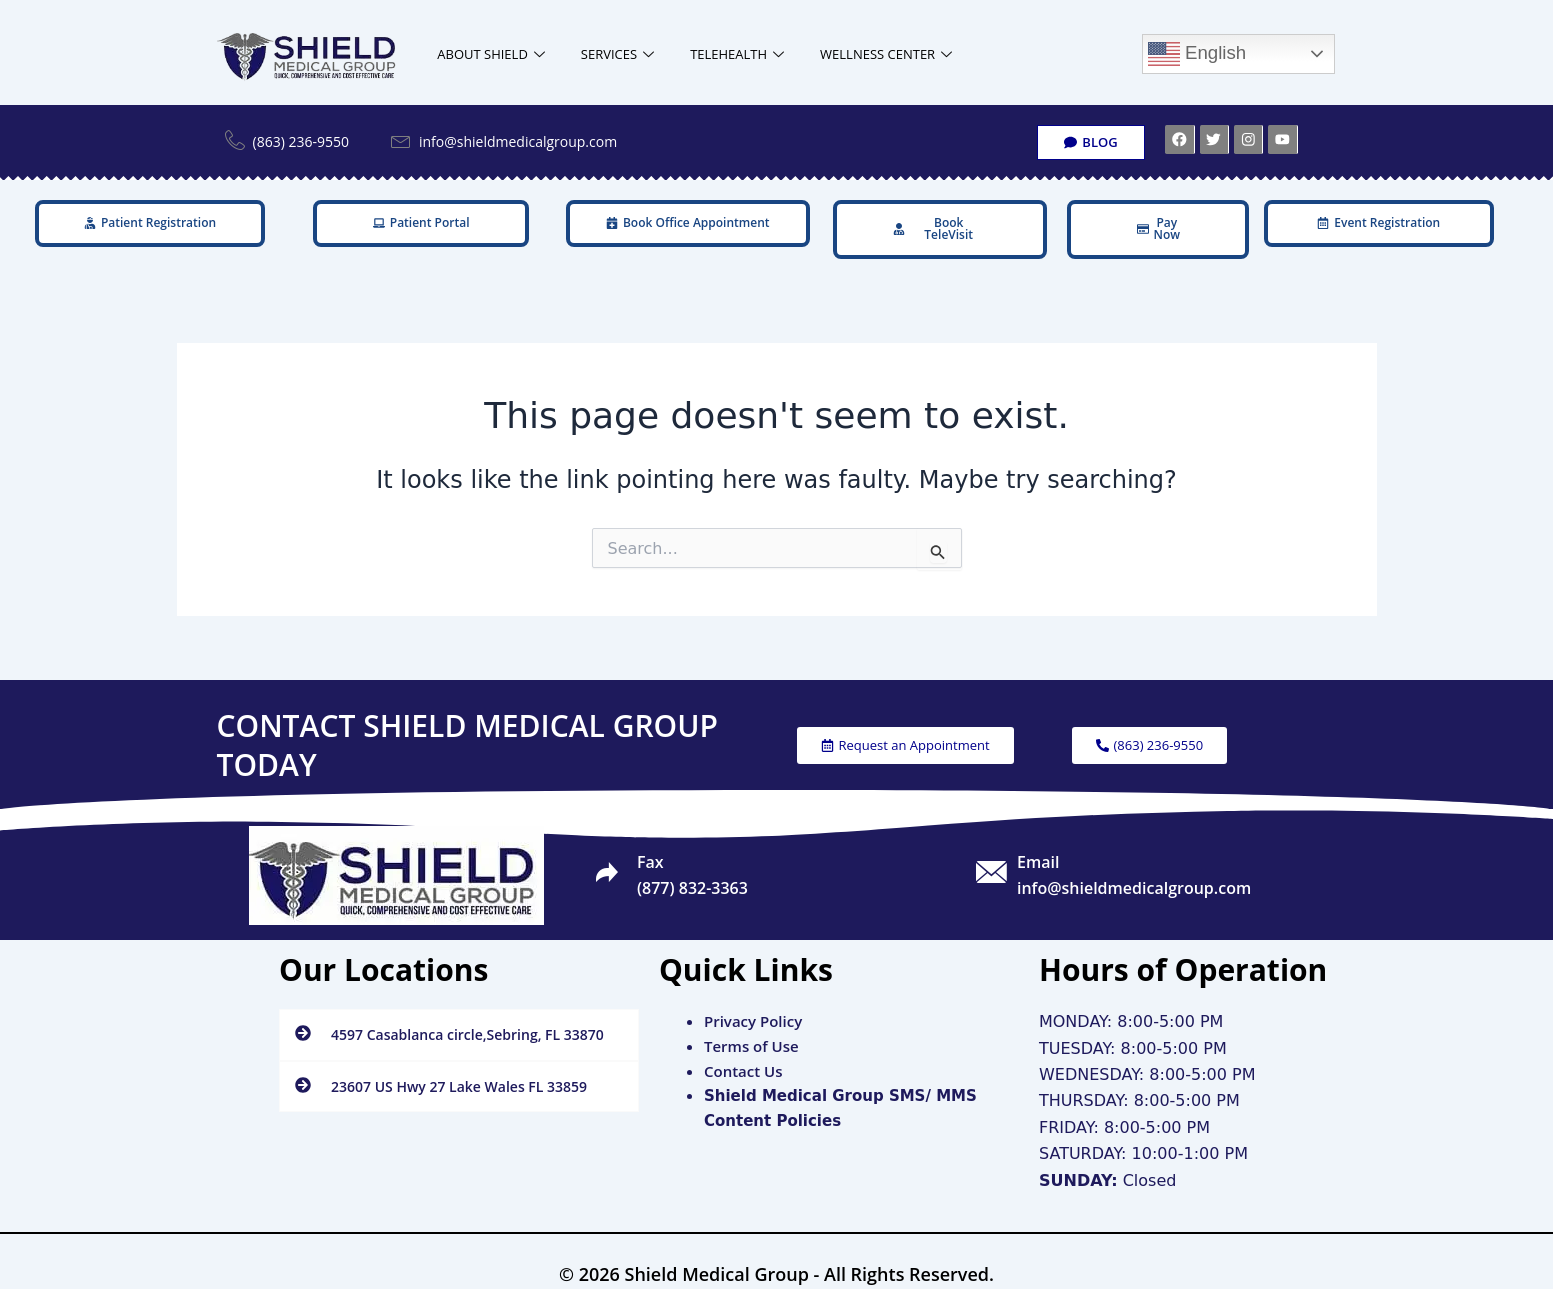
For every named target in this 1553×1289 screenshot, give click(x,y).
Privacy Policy (753, 1003)
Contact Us (743, 1052)
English (1197, 54)
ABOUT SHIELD (491, 54)
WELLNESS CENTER (886, 54)
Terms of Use (751, 1027)
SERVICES (617, 54)
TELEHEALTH (737, 54)
